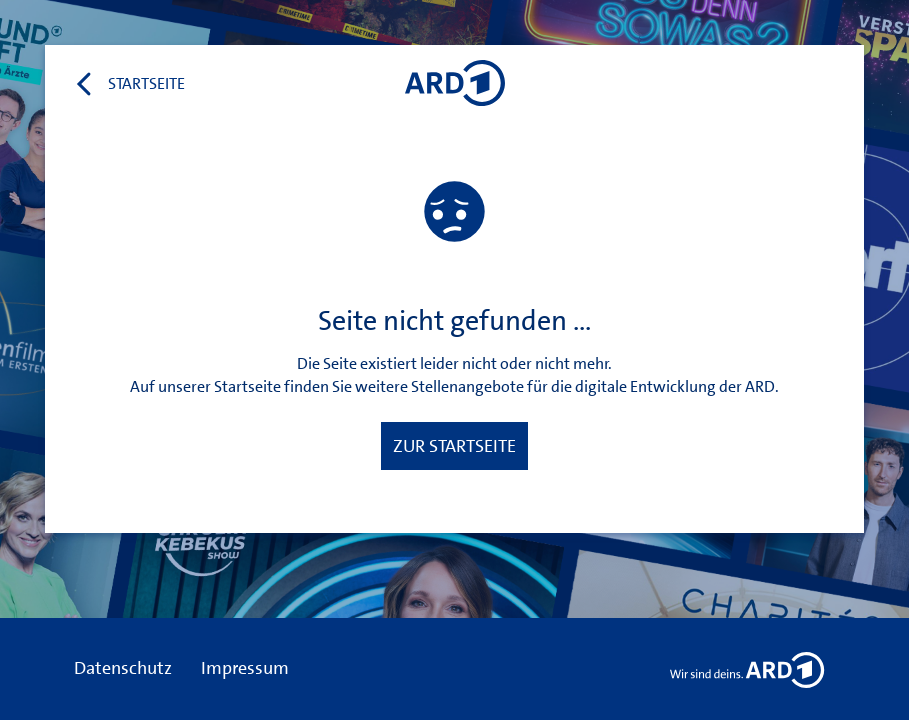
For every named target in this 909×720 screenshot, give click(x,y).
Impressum (245, 668)
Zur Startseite (454, 446)
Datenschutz (123, 668)
